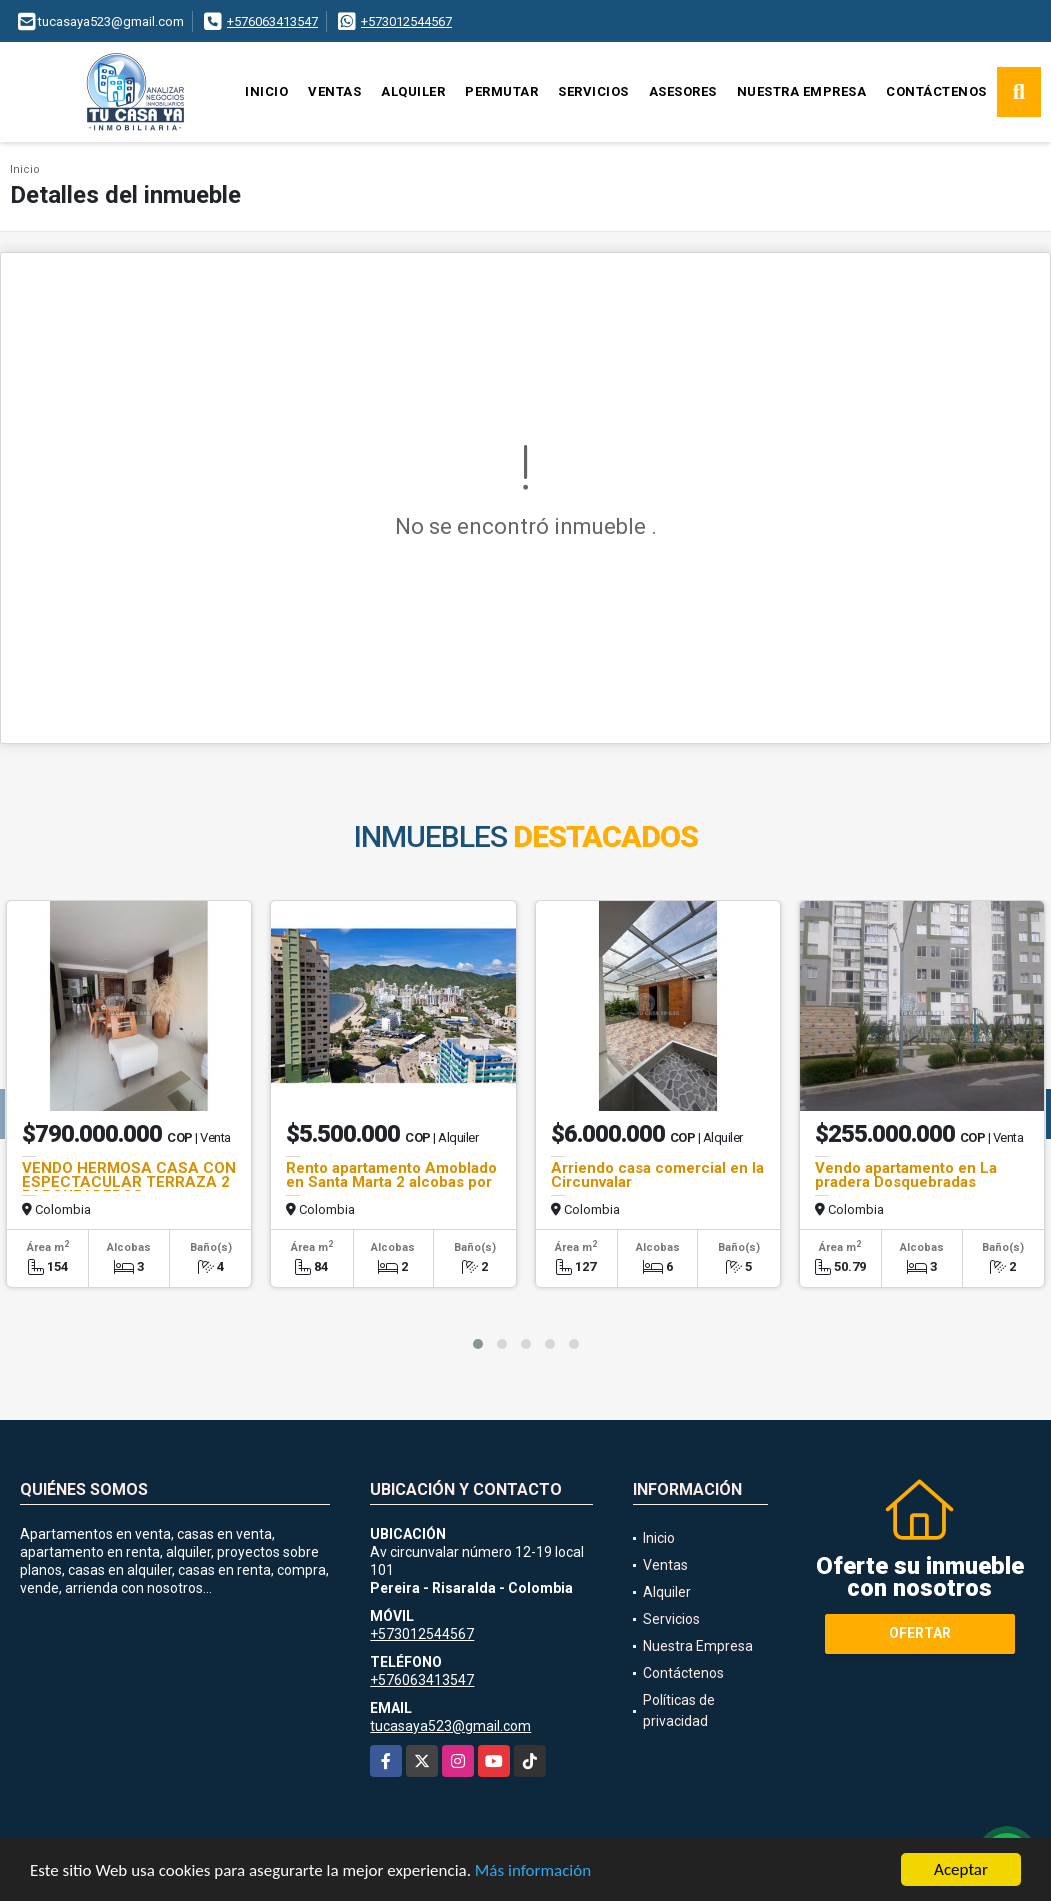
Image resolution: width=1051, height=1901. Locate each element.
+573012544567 (406, 21)
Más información (533, 1871)
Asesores (683, 91)
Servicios (593, 91)
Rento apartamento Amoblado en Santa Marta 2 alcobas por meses (391, 1182)
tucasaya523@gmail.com (450, 1726)
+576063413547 (272, 21)
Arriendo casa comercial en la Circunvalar (657, 1175)
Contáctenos (936, 91)
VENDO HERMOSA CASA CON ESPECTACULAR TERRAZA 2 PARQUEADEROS (129, 1182)
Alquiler (413, 91)
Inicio (266, 91)
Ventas (334, 91)
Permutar (501, 91)
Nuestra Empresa (802, 91)
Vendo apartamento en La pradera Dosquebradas (906, 1175)
